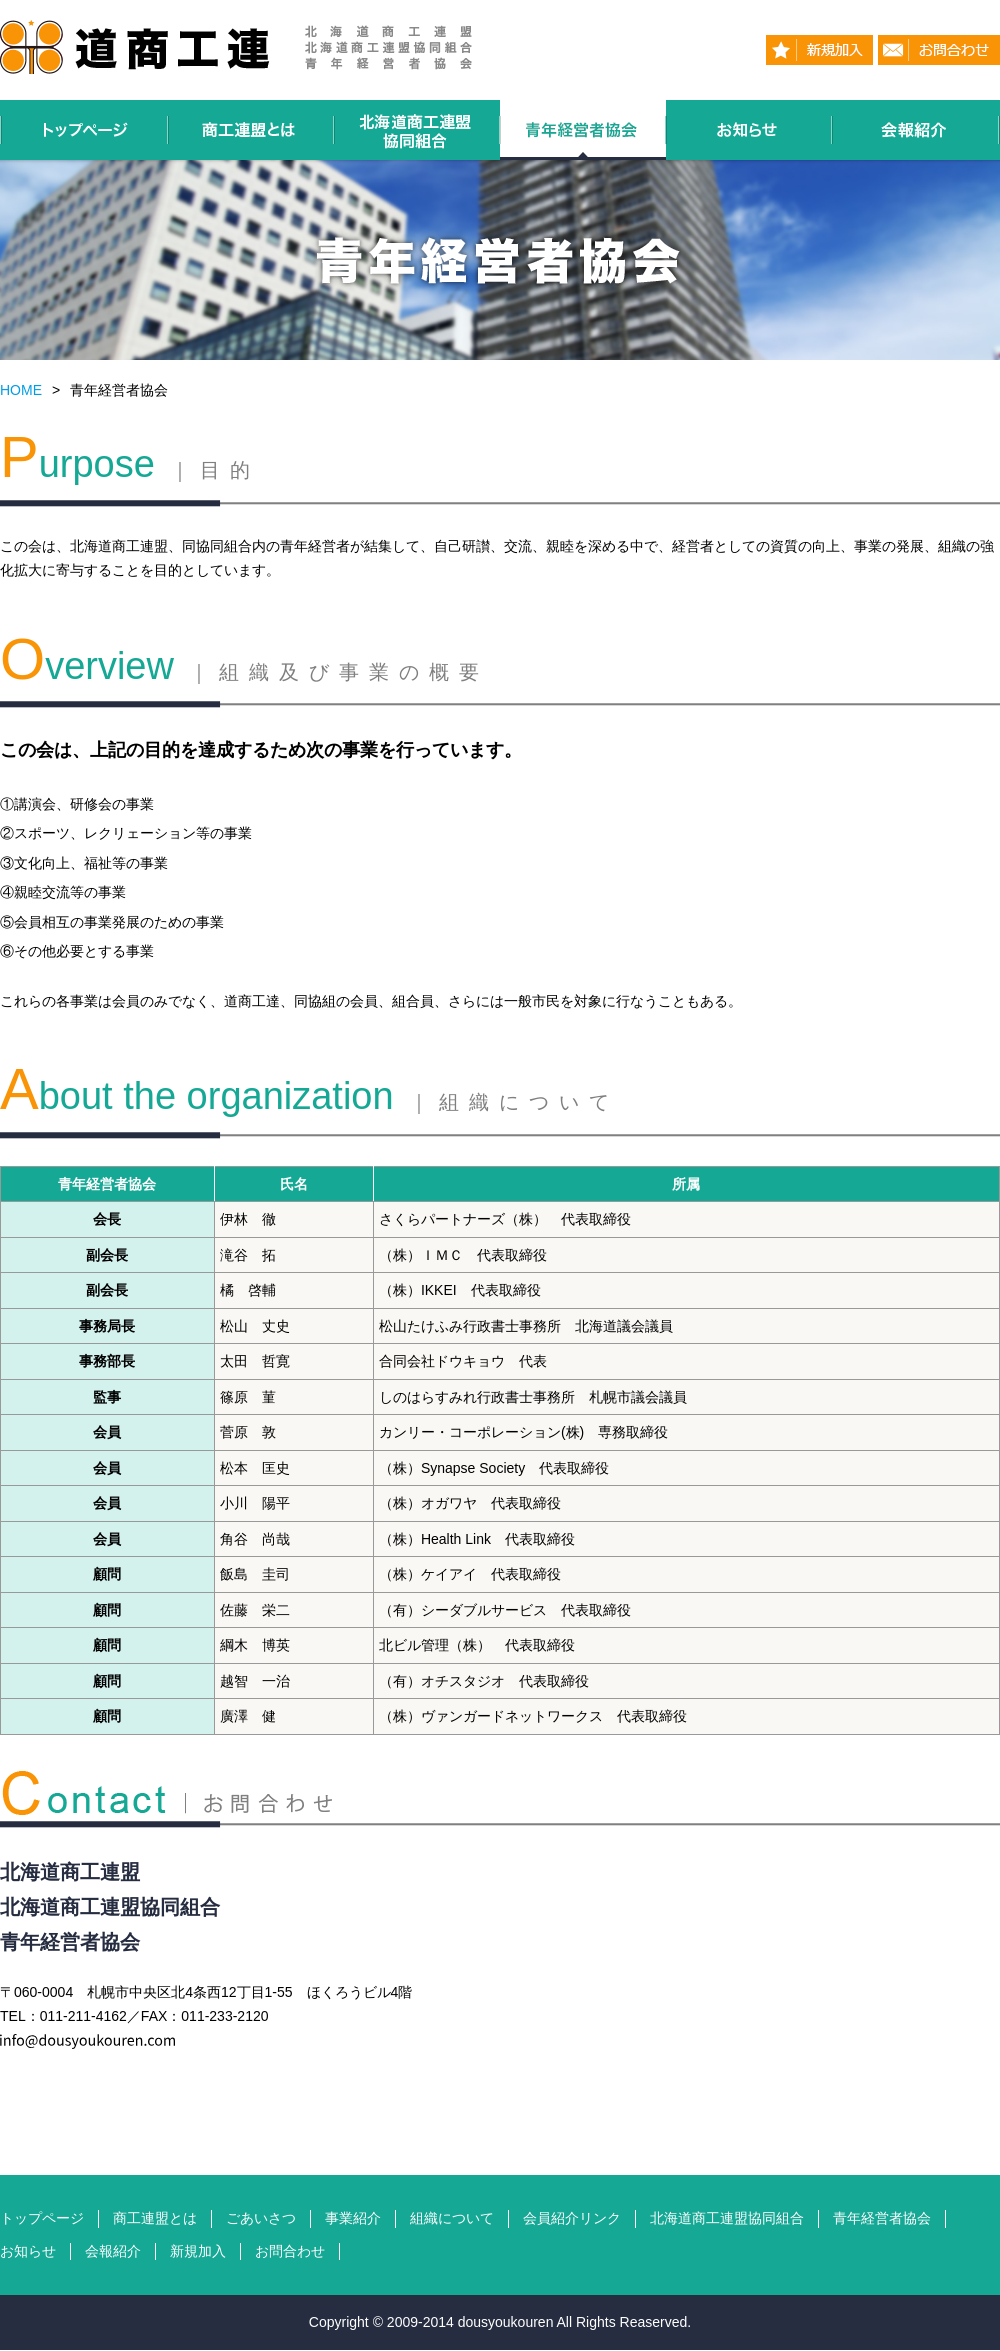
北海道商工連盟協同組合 (727, 2218)
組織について (452, 2218)
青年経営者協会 (882, 2218)
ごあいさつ (261, 2218)
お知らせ (28, 2251)
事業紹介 (353, 2218)
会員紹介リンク (572, 2218)
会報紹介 (113, 2251)
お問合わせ (290, 2251)
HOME (21, 390)
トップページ (42, 2218)
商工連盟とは (155, 2218)
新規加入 (198, 2251)
